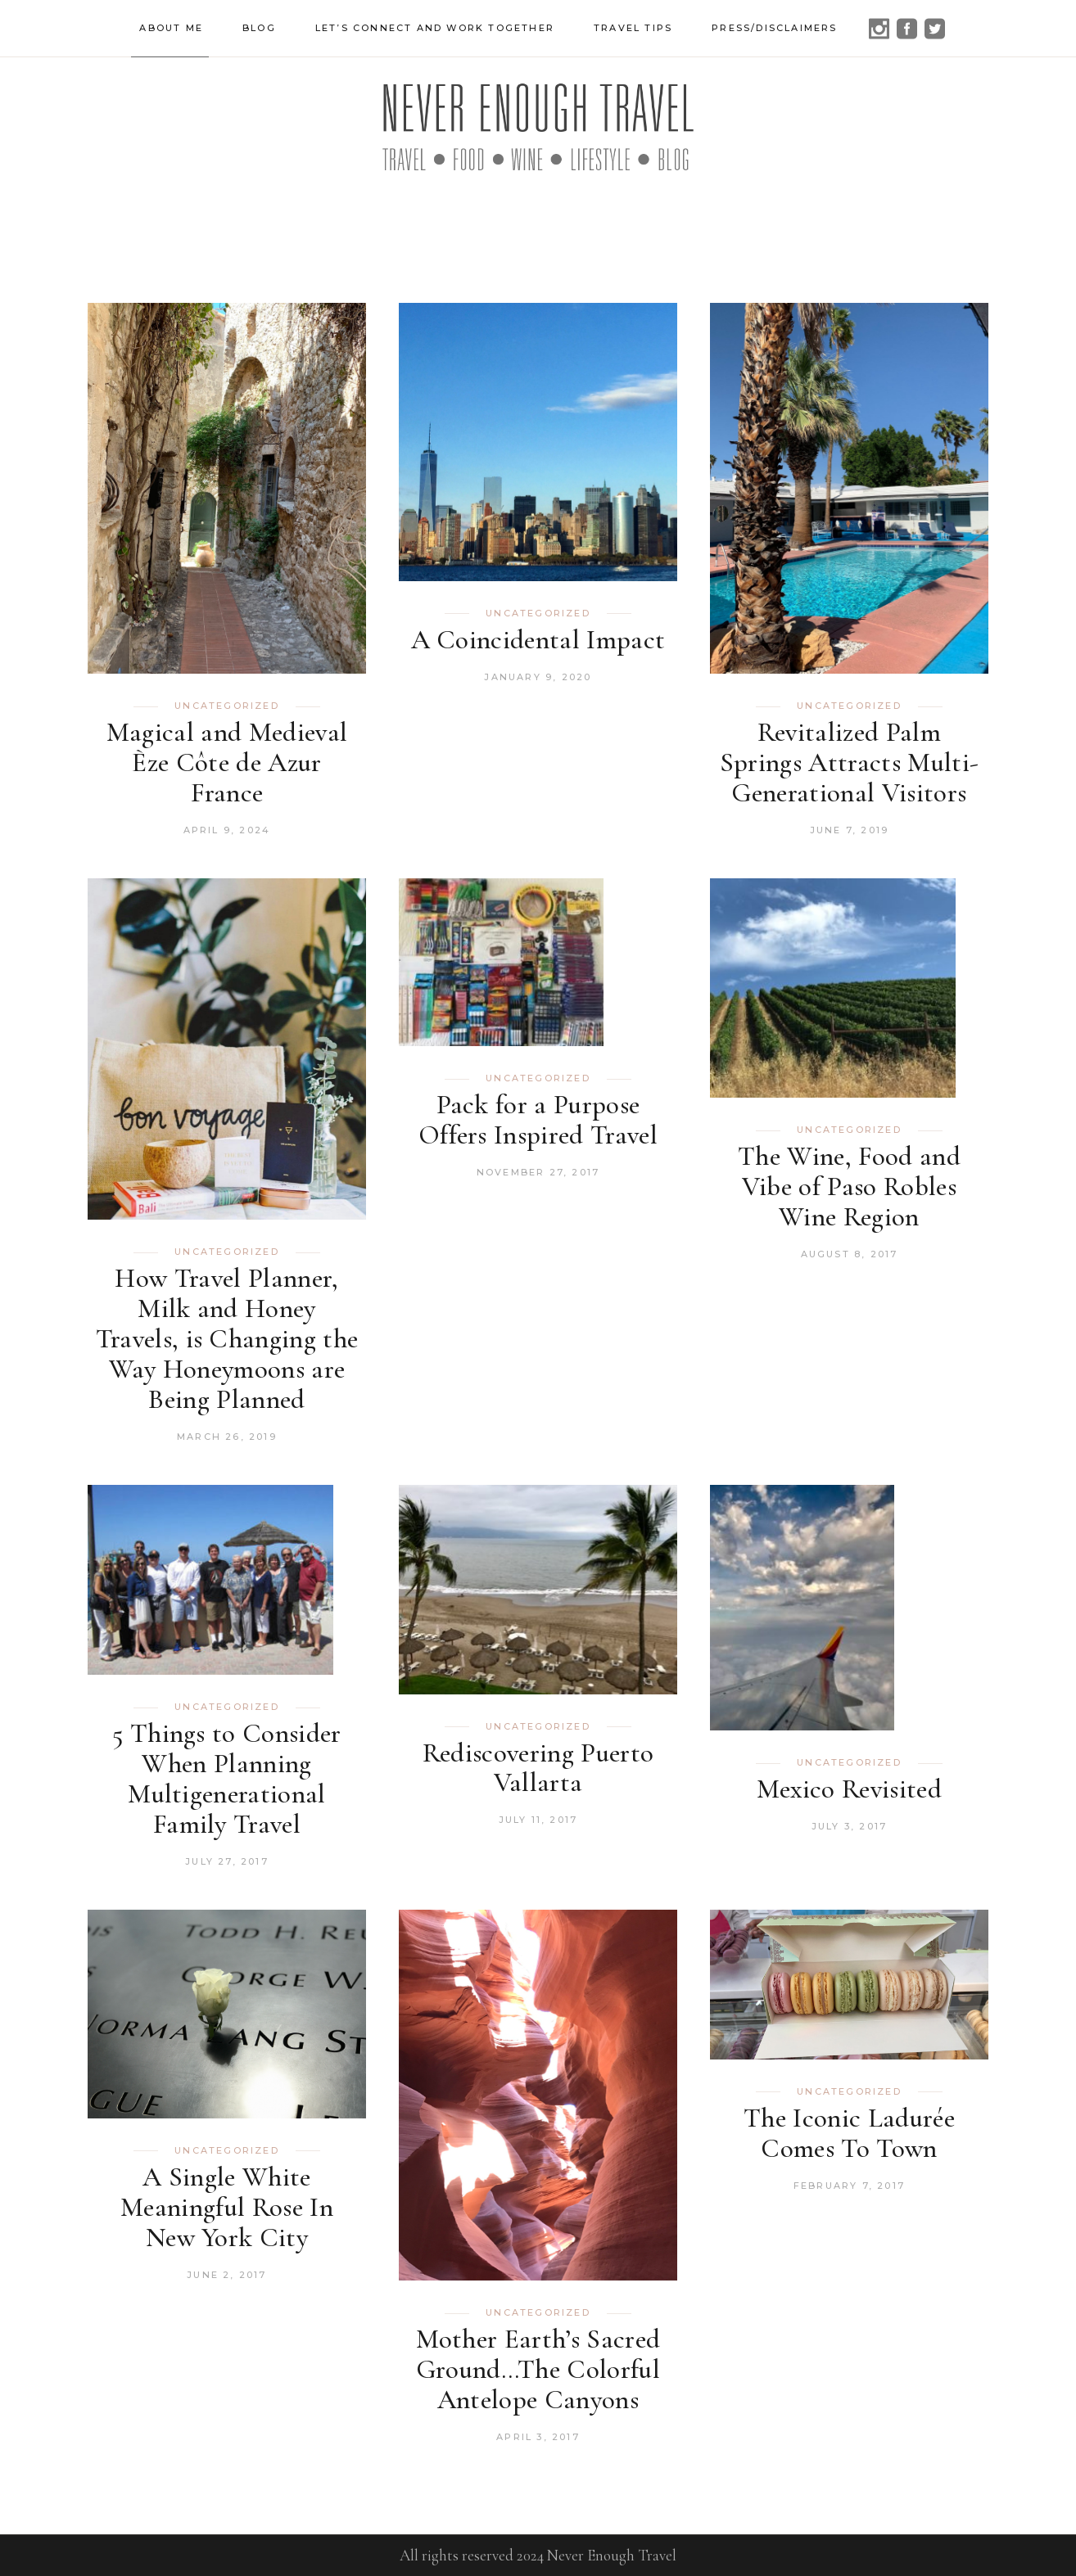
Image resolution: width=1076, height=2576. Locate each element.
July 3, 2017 (849, 1826)
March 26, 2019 (227, 1436)
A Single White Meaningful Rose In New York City (226, 2207)
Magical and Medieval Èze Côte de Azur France (227, 762)
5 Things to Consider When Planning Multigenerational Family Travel (226, 1778)
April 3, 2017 (538, 2437)
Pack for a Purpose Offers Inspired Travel (538, 1120)
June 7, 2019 (849, 830)
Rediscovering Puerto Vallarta (538, 1768)
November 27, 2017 (538, 1172)
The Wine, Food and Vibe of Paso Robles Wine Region (849, 1186)
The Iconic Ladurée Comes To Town (849, 2133)
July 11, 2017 (538, 1819)
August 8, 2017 (849, 1254)
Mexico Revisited (849, 1789)
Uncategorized (226, 705)
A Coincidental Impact (538, 640)
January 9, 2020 (537, 677)
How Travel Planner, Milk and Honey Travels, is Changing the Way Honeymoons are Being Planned (227, 1338)
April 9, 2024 (227, 830)
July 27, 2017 (227, 1861)
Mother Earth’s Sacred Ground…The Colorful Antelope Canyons (538, 2369)
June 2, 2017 (226, 2275)
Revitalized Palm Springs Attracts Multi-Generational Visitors (849, 762)
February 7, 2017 (849, 2185)
